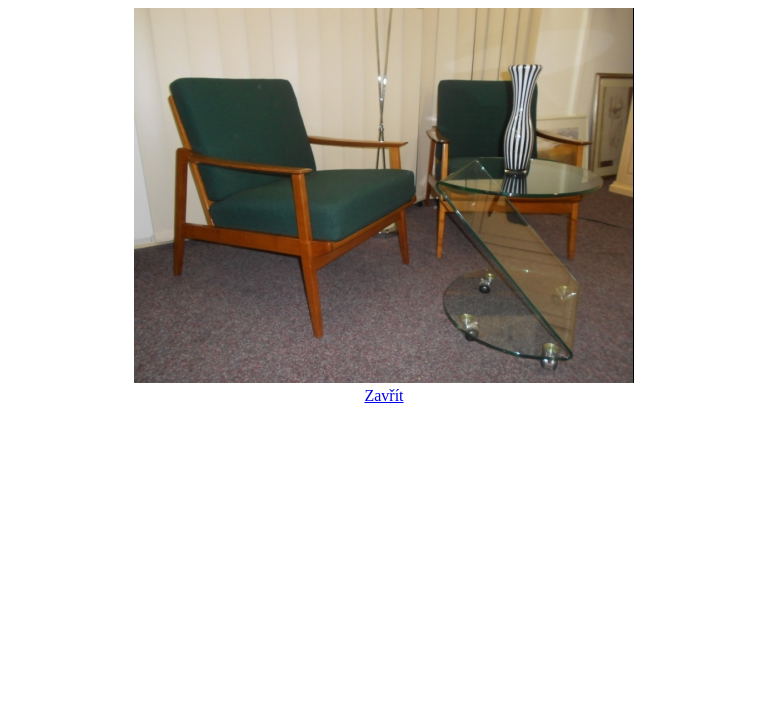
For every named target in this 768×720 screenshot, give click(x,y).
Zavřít (384, 386)
